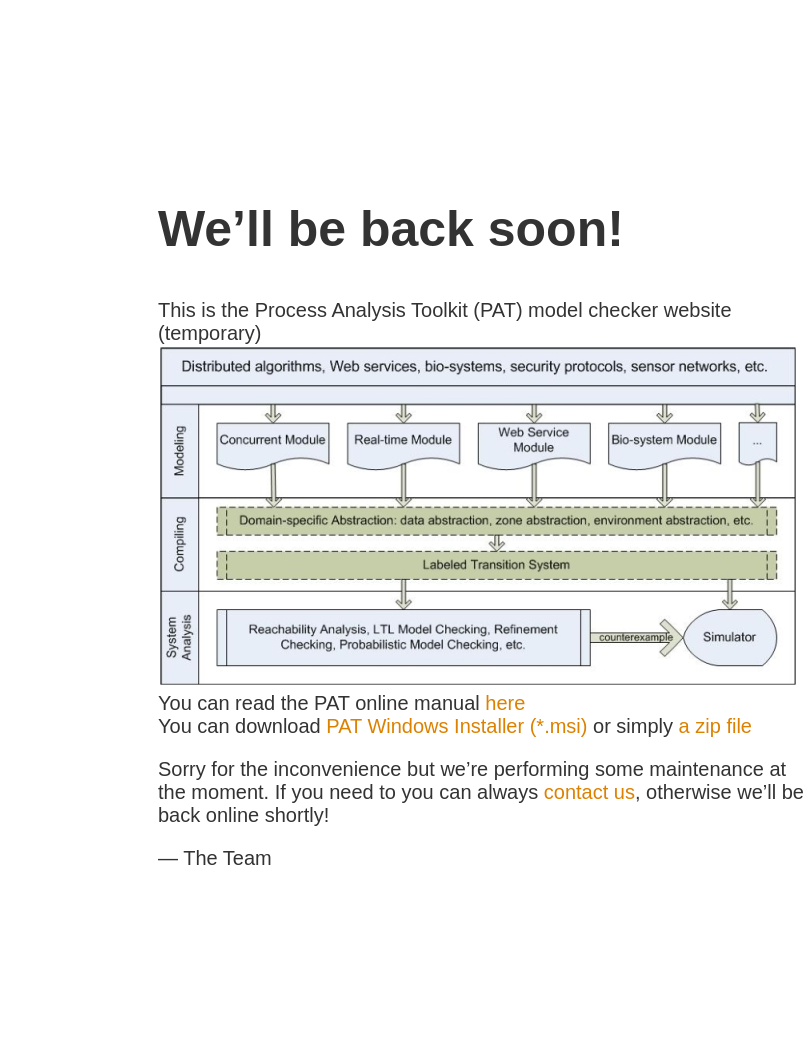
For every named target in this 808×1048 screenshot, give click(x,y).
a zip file (715, 726)
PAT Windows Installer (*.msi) (456, 726)
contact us (589, 792)
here (505, 703)
